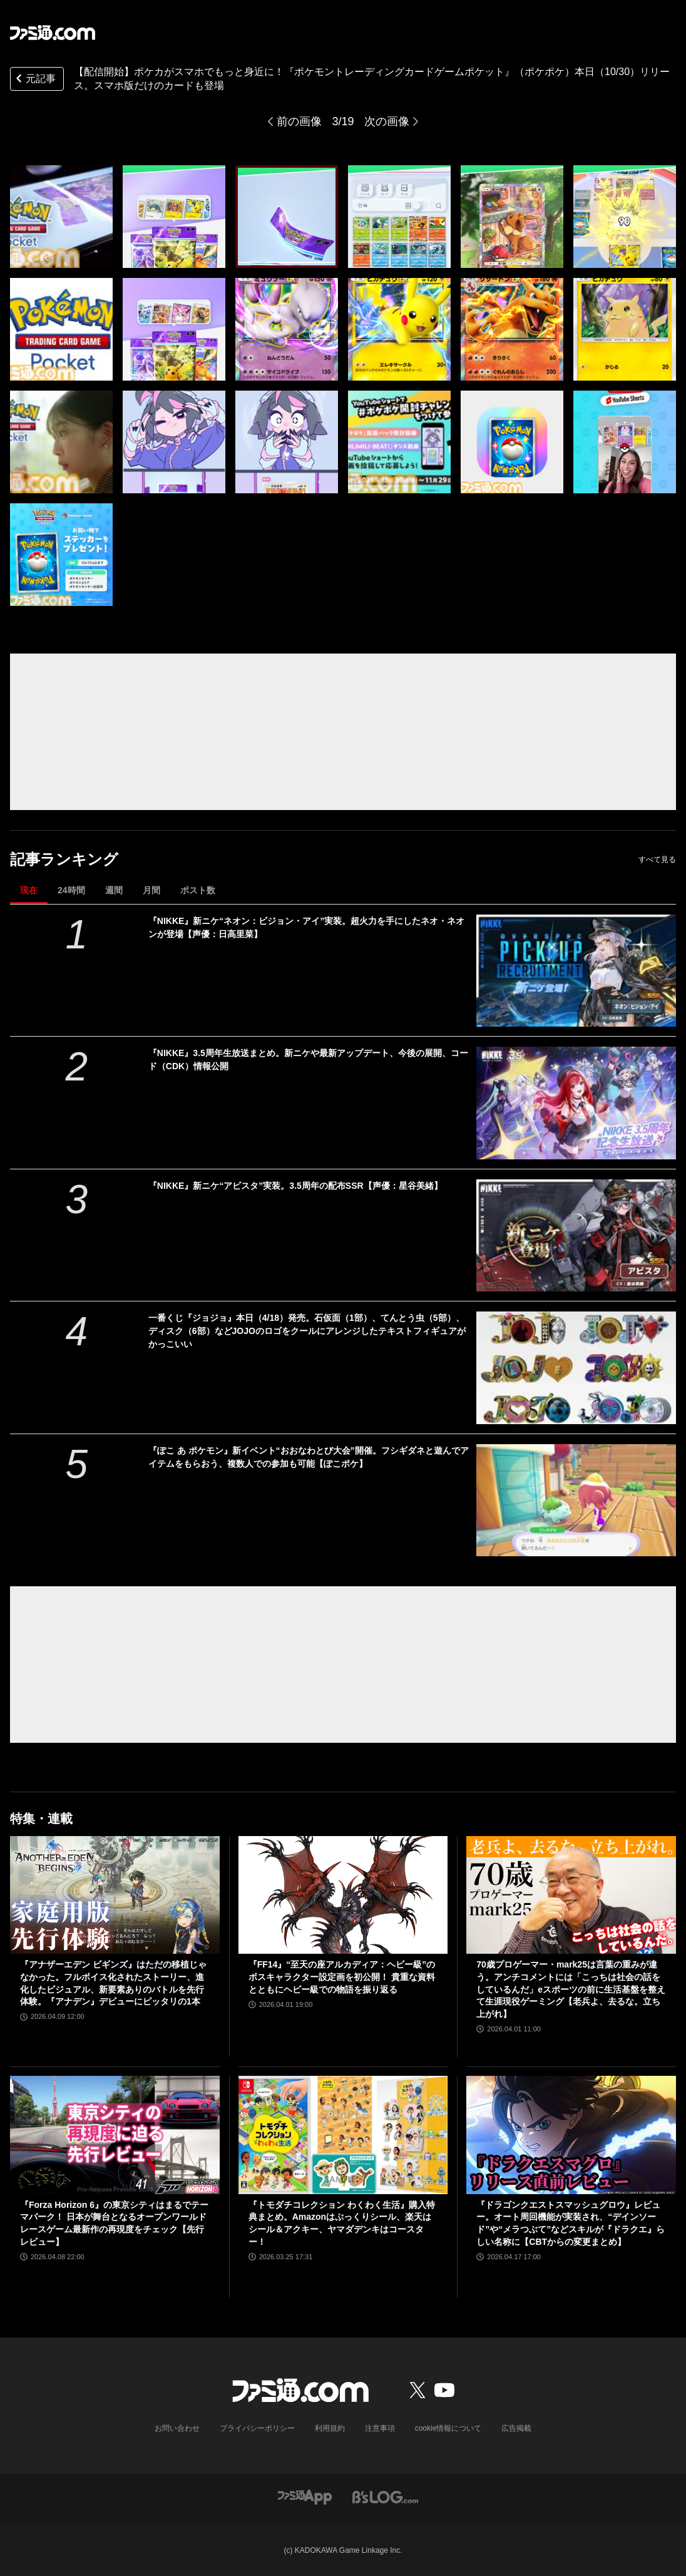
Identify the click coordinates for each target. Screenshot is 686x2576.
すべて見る (657, 859)
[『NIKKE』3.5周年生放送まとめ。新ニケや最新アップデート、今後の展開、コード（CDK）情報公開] (576, 1103)
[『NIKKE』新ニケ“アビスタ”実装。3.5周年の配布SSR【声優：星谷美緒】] (576, 1235)
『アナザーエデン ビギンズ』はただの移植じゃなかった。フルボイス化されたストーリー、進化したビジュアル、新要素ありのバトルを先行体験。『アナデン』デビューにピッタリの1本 (113, 1982)
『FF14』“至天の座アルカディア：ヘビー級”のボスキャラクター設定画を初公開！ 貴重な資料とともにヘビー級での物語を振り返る (342, 1976)
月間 (151, 890)
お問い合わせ (177, 2428)
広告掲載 (516, 2428)
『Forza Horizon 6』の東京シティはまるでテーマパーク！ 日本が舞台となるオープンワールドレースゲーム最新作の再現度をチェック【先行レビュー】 (114, 2223)
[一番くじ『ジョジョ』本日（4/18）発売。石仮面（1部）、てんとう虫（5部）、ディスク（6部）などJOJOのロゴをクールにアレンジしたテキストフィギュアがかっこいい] (576, 1367)
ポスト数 (197, 890)
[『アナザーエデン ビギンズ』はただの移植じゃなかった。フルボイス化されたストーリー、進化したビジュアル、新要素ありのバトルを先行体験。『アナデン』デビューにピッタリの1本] (115, 1895)
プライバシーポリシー (257, 2428)
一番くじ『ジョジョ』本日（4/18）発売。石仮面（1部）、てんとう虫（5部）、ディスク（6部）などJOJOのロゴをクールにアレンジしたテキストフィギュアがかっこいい (307, 1331)
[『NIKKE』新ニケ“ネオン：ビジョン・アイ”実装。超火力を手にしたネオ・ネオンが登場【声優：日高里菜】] (576, 971)
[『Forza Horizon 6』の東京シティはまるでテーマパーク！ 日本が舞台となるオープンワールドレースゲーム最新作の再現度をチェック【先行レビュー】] (115, 2135)
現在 (29, 890)
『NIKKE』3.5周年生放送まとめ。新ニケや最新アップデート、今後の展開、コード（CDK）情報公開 (308, 1059)
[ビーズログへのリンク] (385, 2496)
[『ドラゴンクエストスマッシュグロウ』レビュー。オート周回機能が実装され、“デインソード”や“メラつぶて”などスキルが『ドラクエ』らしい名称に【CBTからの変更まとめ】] (571, 2135)
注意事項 (380, 2428)
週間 (114, 890)
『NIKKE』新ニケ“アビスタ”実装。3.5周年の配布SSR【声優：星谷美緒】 (295, 1186)
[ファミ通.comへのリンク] (52, 32)
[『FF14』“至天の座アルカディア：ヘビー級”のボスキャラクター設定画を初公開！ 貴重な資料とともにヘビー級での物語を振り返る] (343, 1895)
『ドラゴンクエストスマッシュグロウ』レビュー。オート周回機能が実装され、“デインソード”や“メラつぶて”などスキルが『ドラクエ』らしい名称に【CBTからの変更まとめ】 (570, 2223)
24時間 (71, 890)
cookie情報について (448, 2428)
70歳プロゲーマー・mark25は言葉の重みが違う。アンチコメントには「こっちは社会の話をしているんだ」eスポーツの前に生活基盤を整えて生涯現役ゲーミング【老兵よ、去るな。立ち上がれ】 (570, 1988)
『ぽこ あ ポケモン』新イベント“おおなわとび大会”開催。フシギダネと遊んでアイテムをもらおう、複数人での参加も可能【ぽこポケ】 (308, 1457)
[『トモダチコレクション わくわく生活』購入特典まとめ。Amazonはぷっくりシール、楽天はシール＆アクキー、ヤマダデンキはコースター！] (343, 2135)
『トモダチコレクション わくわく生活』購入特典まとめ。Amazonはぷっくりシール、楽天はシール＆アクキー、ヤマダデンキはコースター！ (341, 2223)
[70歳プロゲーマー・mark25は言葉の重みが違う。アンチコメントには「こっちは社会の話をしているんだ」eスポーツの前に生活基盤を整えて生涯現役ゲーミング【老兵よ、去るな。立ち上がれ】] (571, 1895)
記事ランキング (64, 859)
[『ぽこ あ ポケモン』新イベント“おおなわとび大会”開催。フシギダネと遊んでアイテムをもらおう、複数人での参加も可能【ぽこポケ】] (576, 1500)
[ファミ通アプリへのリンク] (305, 2496)
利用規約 (330, 2428)
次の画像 (386, 121)
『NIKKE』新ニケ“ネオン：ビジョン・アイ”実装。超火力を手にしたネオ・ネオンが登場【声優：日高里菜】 (306, 927)
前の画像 (299, 121)
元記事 (34, 79)
